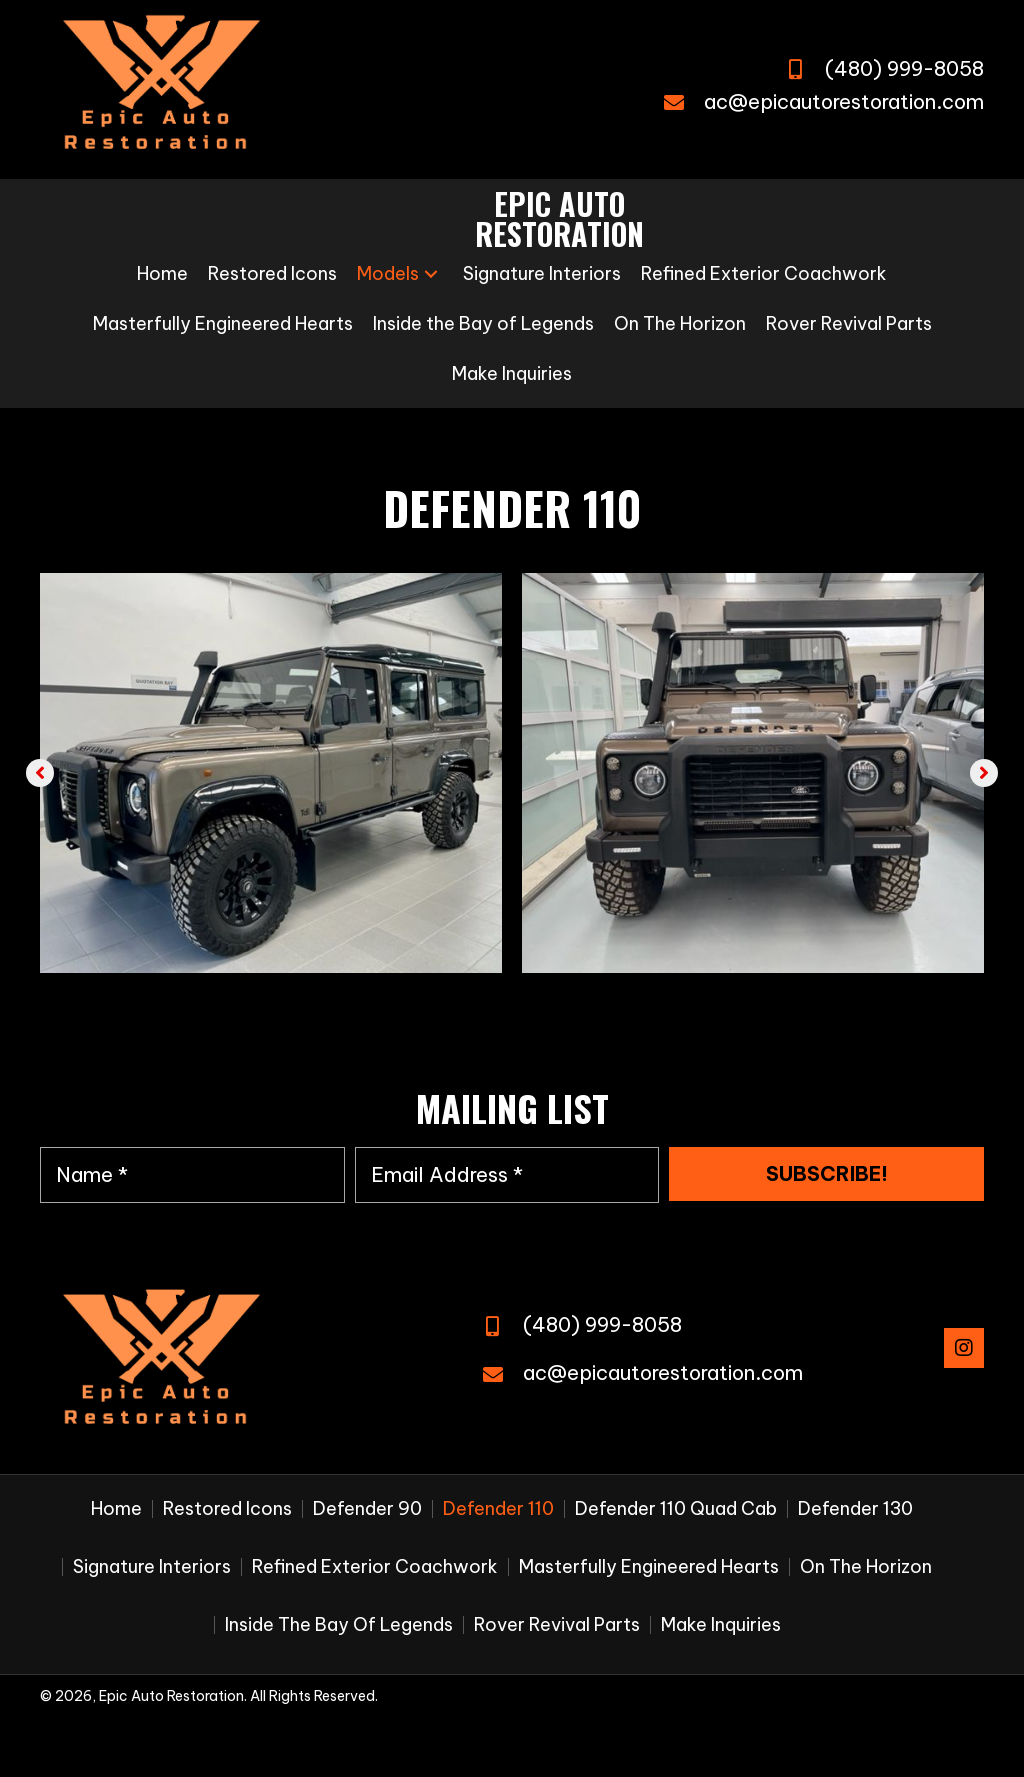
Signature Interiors (152, 1567)
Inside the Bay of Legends (339, 1625)
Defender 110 (498, 1509)
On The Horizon (866, 1567)
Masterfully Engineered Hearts (649, 1567)
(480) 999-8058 (904, 68)
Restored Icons (227, 1509)
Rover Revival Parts (557, 1625)
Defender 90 (367, 1509)
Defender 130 (855, 1509)
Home (116, 1509)
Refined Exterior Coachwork (375, 1567)
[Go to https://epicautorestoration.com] (559, 219)
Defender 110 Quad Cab (676, 1509)
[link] (162, 274)
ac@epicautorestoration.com (844, 101)
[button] (431, 274)
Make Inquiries (721, 1625)
